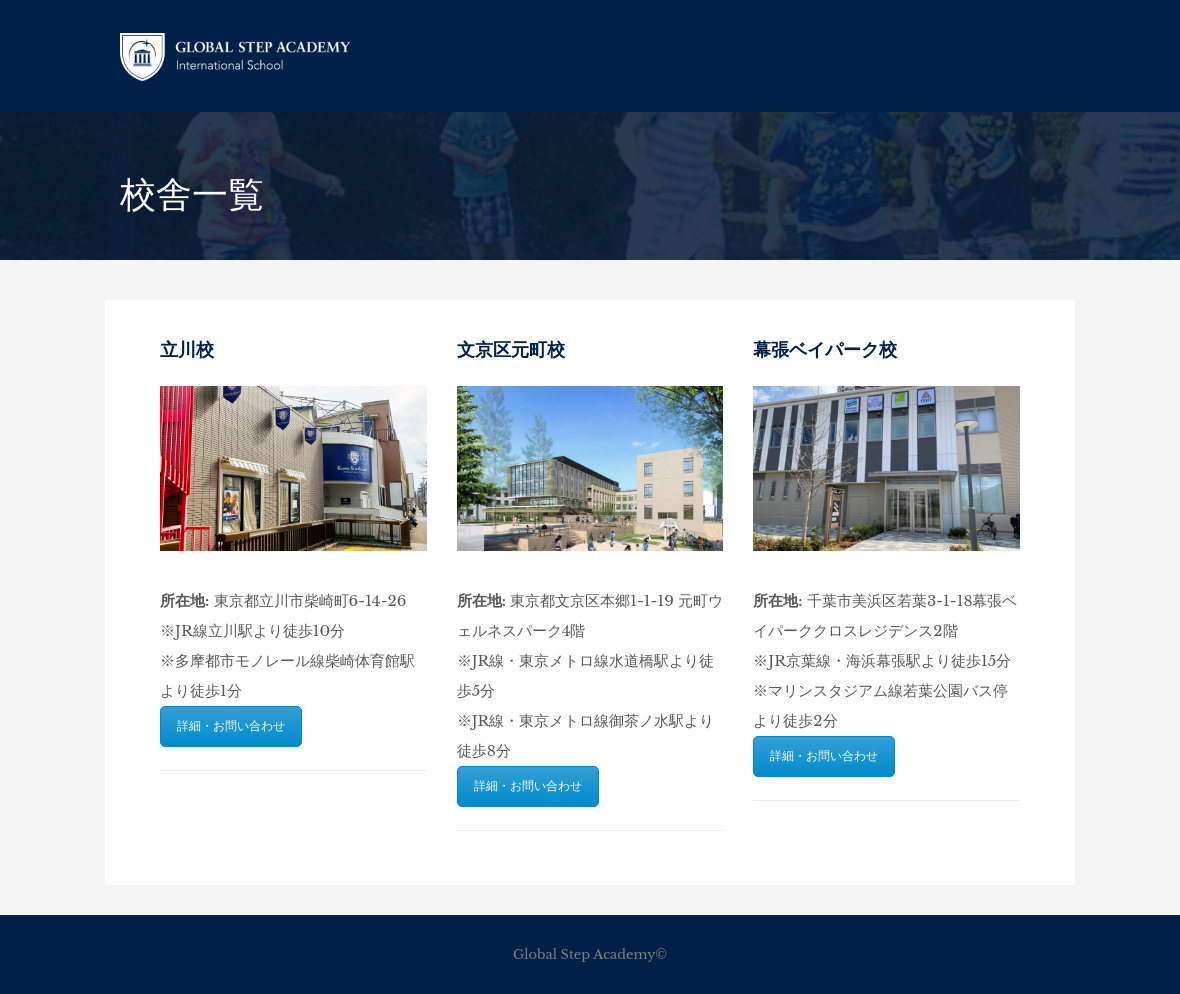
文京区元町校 (511, 350)
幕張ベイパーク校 (825, 350)
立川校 (187, 350)
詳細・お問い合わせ (231, 725)
